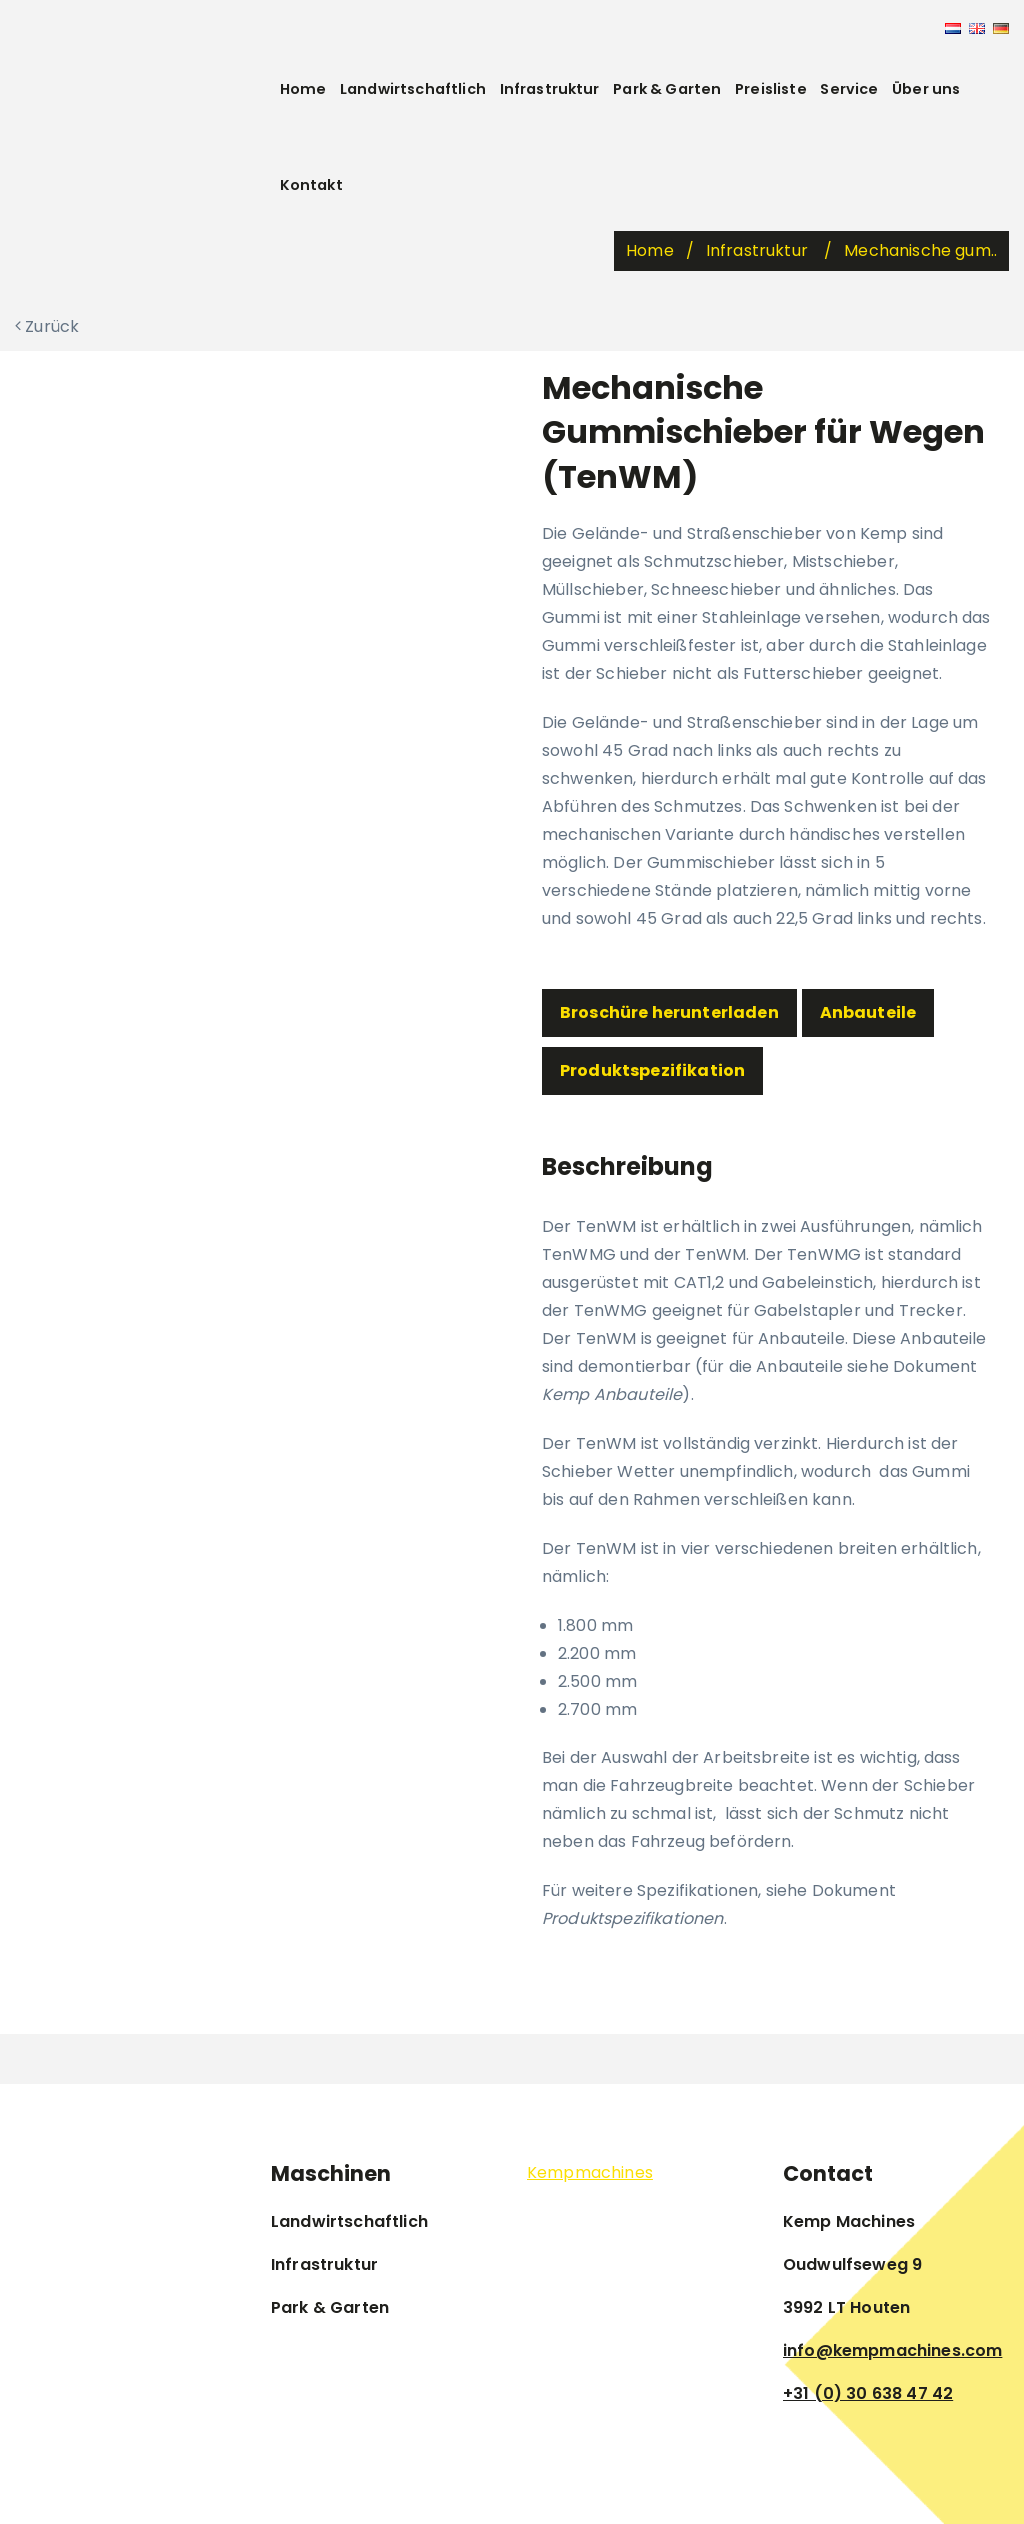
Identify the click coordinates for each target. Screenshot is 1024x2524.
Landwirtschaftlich (413, 89)
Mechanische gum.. (920, 250)
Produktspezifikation (652, 1070)
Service (849, 89)
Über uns (926, 89)
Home (303, 89)
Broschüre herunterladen (669, 1012)
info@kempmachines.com (892, 2350)
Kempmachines (590, 2172)
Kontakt (311, 185)
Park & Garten (667, 89)
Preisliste (771, 89)
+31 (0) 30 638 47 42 (868, 2393)
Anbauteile (868, 1012)
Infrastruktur (550, 89)
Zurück (47, 326)
